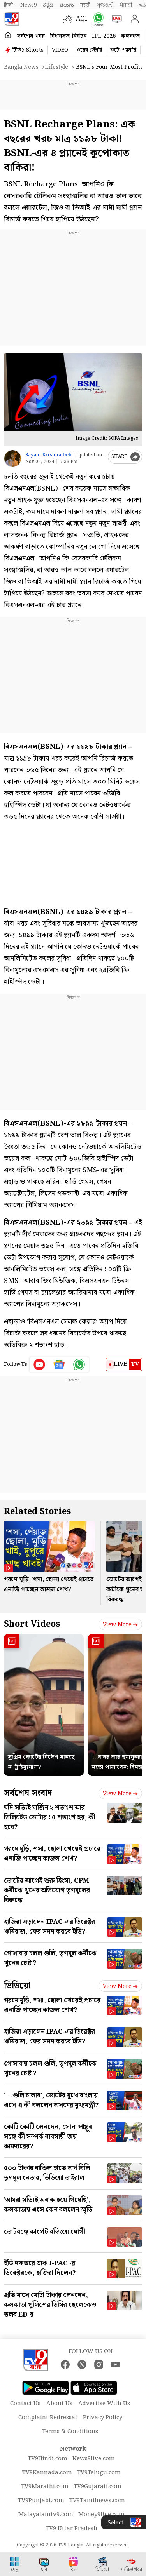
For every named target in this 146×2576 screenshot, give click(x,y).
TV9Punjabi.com (41, 2500)
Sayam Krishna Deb (48, 455)
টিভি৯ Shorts (28, 50)
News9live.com (93, 2458)
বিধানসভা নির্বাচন (68, 36)
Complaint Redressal (47, 2417)
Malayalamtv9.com (45, 2514)
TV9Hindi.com (47, 2458)
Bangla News (21, 67)
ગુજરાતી (105, 5)
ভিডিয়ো (17, 1986)
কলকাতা (131, 36)
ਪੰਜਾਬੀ (126, 5)
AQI (81, 19)
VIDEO (60, 50)
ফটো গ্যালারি (123, 50)
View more (120, 1624)
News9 (28, 5)
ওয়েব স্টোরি (89, 50)
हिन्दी (9, 5)
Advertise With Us (104, 2403)
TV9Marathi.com (45, 2486)
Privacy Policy (102, 2417)
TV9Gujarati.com (97, 2486)
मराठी (85, 5)
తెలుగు (67, 5)
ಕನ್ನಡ (48, 5)
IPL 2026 (104, 36)
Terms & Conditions (70, 2431)
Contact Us (25, 2403)
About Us (59, 2403)
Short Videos (32, 1624)
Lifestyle (56, 67)
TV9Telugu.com (99, 2472)
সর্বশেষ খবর (31, 36)
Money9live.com (101, 2514)
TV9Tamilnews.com (97, 2500)
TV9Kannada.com (47, 2472)
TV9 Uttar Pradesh (71, 2528)
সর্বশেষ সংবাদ (28, 1793)
